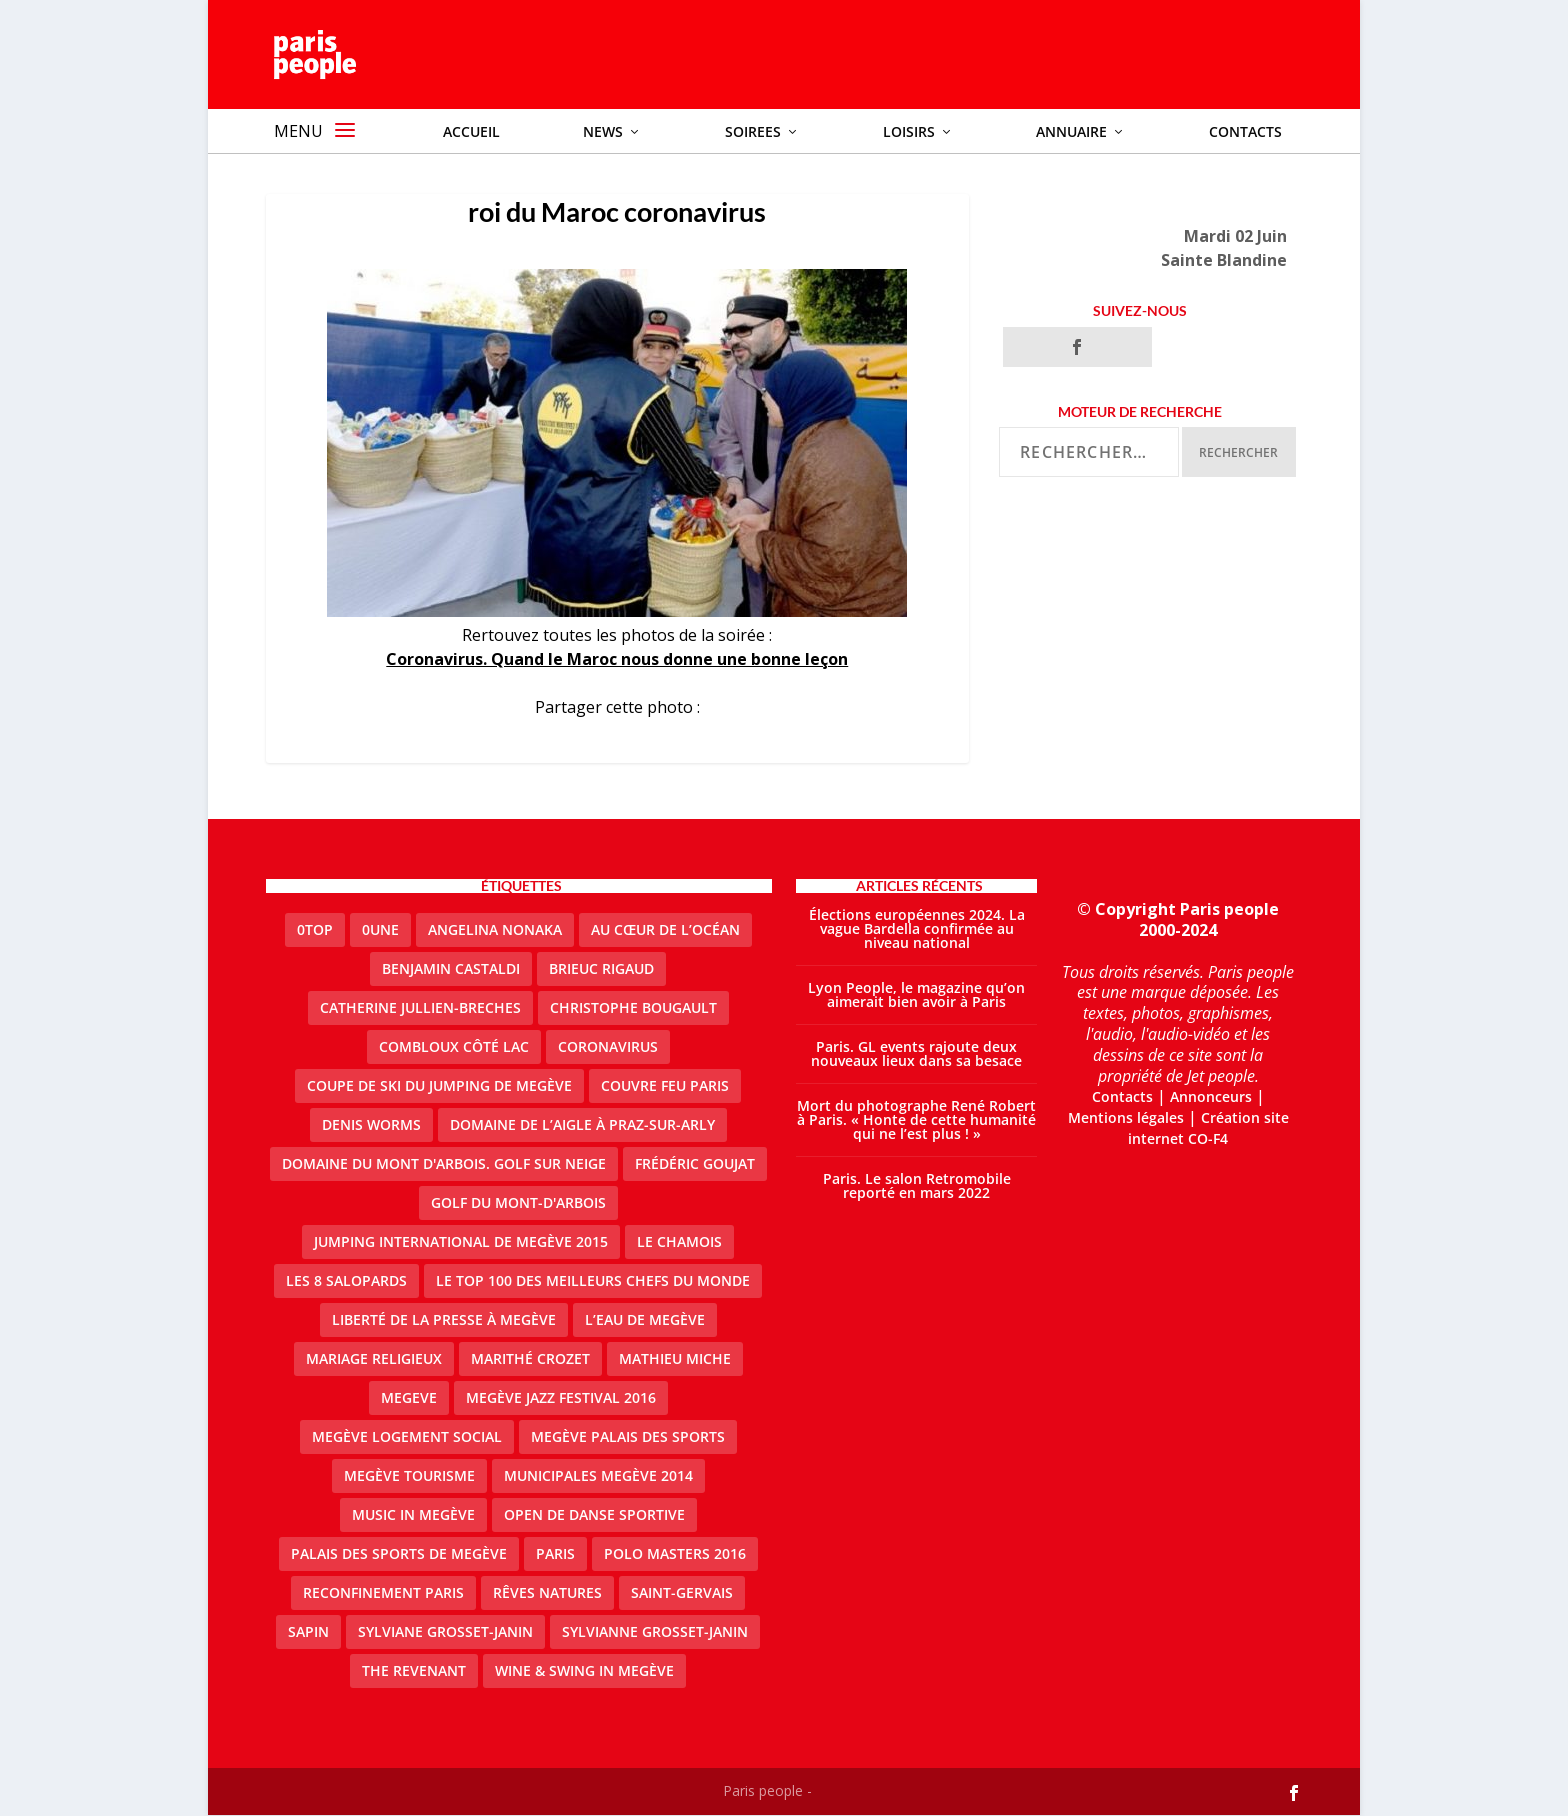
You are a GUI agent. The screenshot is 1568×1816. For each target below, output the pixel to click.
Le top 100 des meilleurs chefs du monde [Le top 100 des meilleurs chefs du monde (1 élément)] (593, 1281)
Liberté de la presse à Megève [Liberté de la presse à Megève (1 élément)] (444, 1320)
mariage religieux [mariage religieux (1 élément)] (374, 1359)
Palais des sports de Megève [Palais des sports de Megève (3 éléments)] (399, 1554)
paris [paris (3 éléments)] (555, 1554)
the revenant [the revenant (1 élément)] (414, 1671)
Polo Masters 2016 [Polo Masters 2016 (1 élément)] (675, 1554)
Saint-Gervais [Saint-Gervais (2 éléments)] (682, 1593)
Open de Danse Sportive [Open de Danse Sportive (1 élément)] (594, 1515)
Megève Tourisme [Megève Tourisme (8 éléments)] (409, 1476)
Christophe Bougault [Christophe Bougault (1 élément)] (633, 1008)
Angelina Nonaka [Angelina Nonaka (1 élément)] (495, 930)
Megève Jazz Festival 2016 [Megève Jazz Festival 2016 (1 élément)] (561, 1398)
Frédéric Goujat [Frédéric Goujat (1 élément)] (695, 1164)
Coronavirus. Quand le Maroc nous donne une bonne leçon (617, 660)
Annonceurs (1211, 1097)
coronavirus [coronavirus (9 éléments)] (608, 1047)
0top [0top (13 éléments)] (315, 930)
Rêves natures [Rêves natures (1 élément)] (547, 1593)
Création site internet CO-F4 (1208, 1129)
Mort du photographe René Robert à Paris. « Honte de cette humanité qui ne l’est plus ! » (916, 1120)
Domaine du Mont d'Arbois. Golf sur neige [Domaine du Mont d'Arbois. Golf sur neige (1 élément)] (444, 1164)
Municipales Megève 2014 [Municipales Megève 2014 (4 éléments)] (598, 1476)
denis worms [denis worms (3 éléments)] (371, 1125)
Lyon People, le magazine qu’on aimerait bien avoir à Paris (916, 995)
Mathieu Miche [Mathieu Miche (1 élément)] (675, 1359)
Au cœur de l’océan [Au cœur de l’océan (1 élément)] (665, 930)
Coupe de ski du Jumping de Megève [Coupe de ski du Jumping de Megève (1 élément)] (439, 1086)
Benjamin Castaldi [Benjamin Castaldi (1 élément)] (451, 969)
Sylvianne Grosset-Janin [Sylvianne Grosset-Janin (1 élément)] (655, 1632)
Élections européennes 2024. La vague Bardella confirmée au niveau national (917, 929)
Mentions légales (1126, 1118)
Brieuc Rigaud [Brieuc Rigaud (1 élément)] (601, 969)
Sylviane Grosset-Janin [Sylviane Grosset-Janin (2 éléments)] (445, 1632)
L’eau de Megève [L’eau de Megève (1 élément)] (645, 1320)
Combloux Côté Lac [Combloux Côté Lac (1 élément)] (454, 1047)
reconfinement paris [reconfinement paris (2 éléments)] (383, 1593)
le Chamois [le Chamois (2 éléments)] (679, 1242)
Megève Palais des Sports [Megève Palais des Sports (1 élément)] (628, 1437)
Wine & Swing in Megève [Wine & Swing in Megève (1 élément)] (584, 1671)
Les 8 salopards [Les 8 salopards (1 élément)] (346, 1281)
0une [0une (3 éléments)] (380, 930)
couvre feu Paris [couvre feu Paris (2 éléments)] (665, 1086)
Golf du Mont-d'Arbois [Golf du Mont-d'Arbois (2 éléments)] (518, 1203)
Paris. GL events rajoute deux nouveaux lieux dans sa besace (916, 1054)
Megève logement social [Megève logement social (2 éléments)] (407, 1437)
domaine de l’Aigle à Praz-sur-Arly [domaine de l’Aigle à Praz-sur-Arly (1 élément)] (582, 1125)
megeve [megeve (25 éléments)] (409, 1398)
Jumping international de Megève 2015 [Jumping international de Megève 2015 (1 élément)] (461, 1242)
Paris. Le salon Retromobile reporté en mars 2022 (917, 1186)
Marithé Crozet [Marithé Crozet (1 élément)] (530, 1359)
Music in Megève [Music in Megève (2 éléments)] (413, 1515)
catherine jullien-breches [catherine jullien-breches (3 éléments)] (420, 1008)
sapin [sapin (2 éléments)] (308, 1632)
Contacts (1122, 1097)
